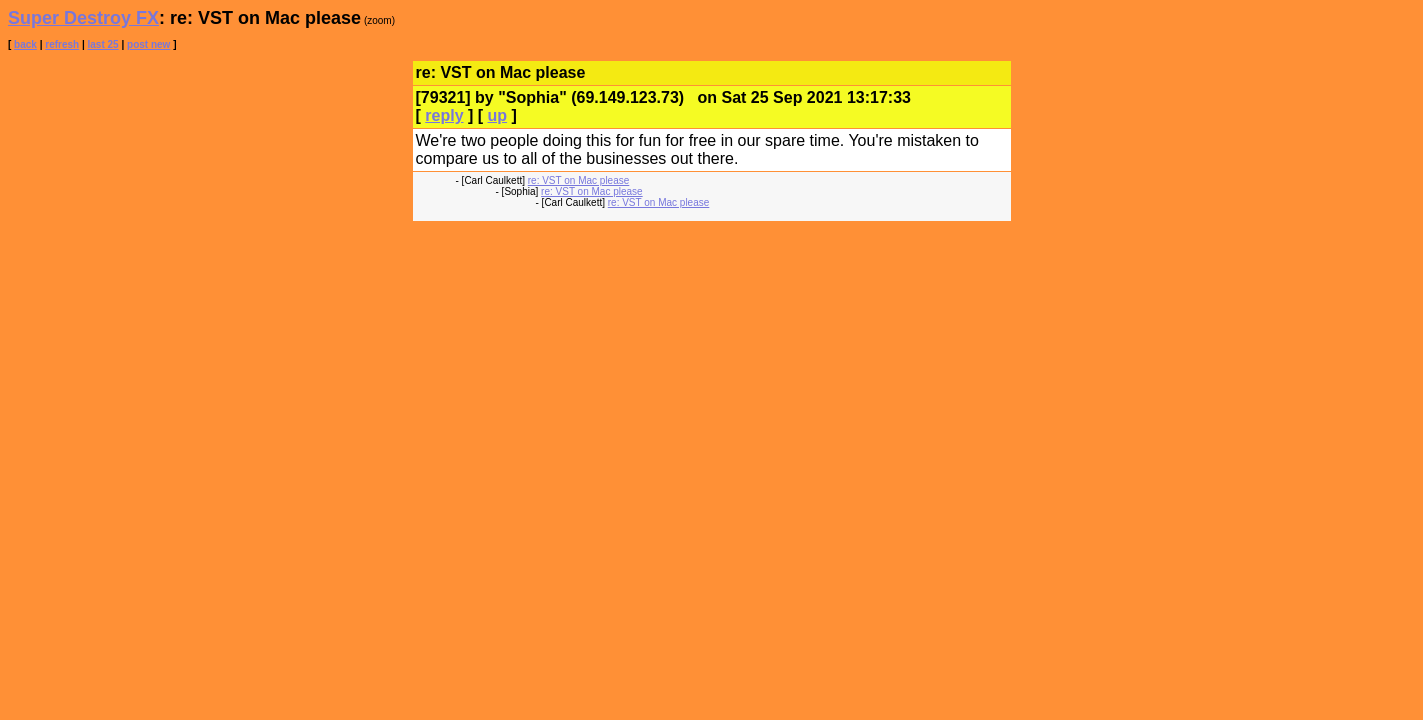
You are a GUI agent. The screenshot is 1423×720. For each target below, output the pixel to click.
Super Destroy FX (83, 18)
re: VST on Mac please (579, 180)
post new (148, 44)
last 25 (103, 44)
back (25, 44)
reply (444, 115)
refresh (62, 44)
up (498, 115)
